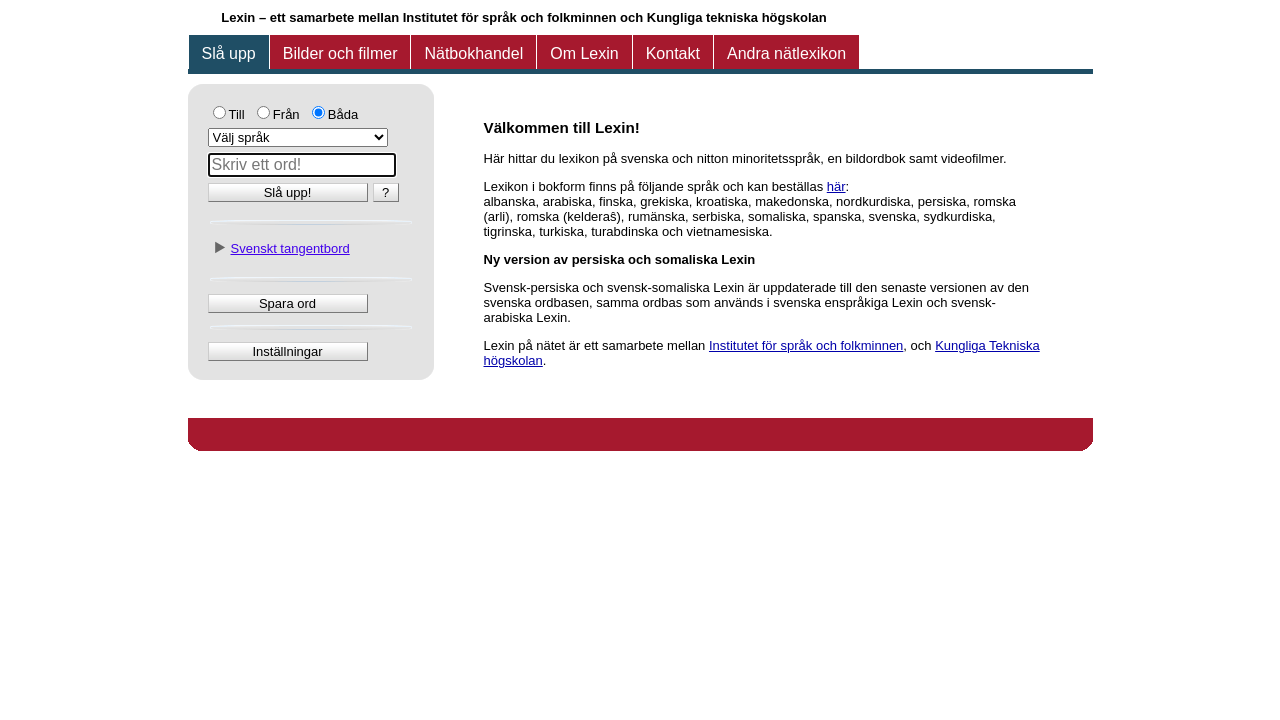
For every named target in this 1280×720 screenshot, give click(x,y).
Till (237, 114)
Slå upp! (288, 192)
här (836, 186)
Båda (343, 114)
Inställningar (287, 351)
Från (286, 114)
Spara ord (287, 303)
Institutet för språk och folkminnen (806, 345)
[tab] (229, 54)
